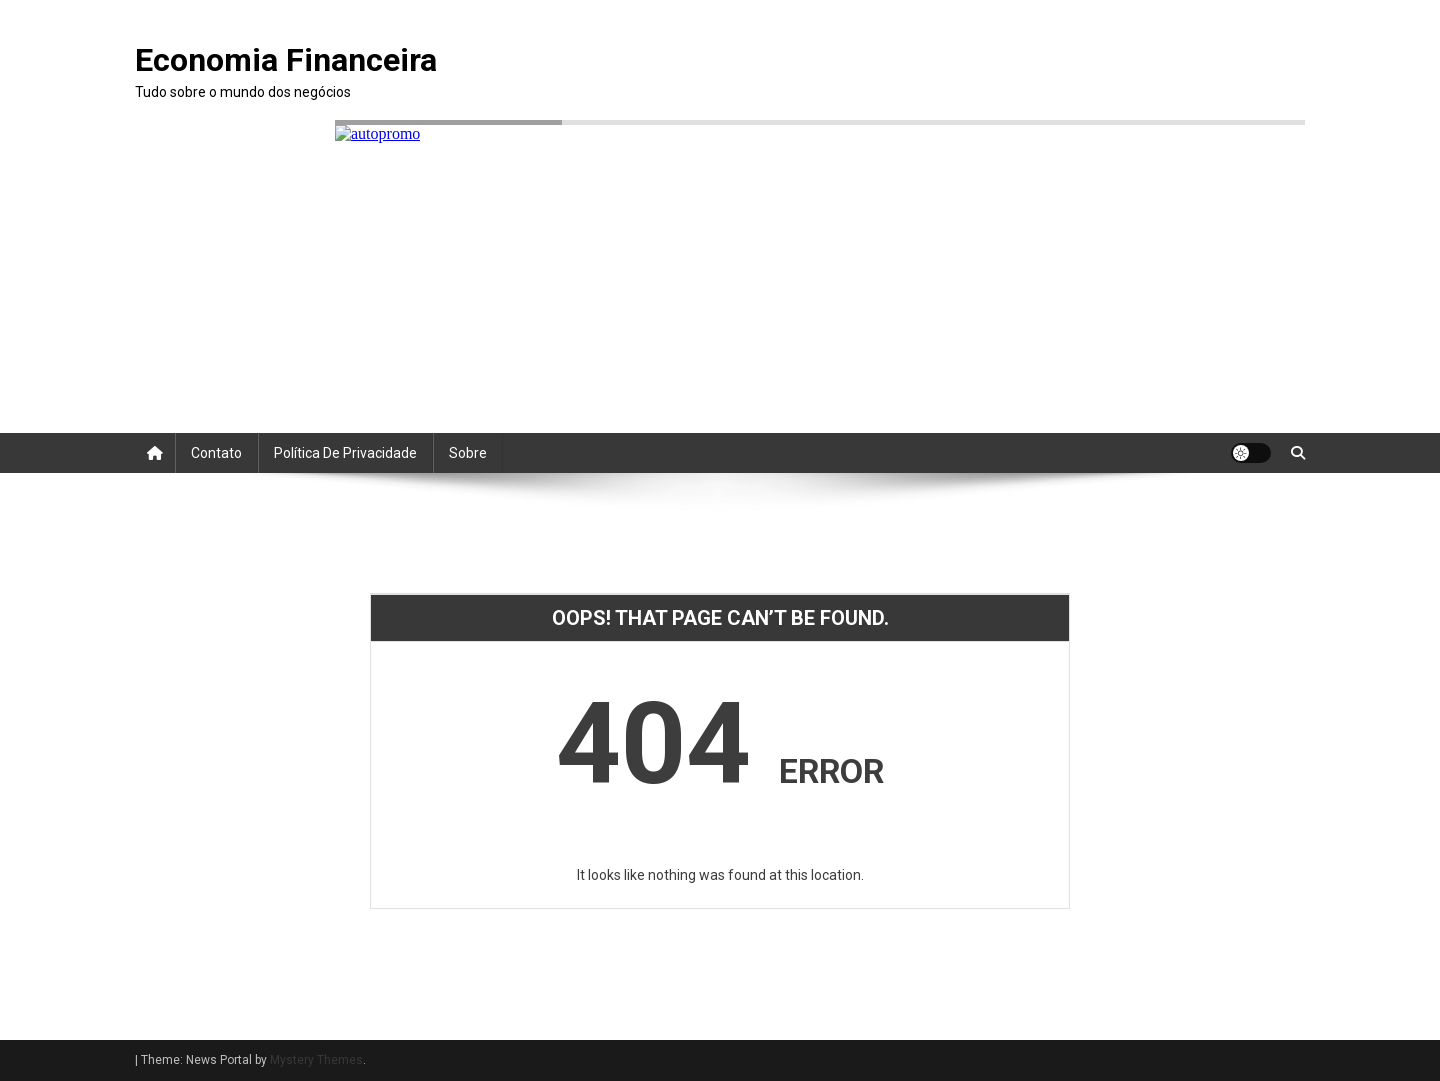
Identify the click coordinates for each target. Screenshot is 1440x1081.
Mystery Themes (316, 1060)
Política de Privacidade (345, 453)
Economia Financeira (286, 60)
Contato (216, 453)
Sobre (468, 453)
